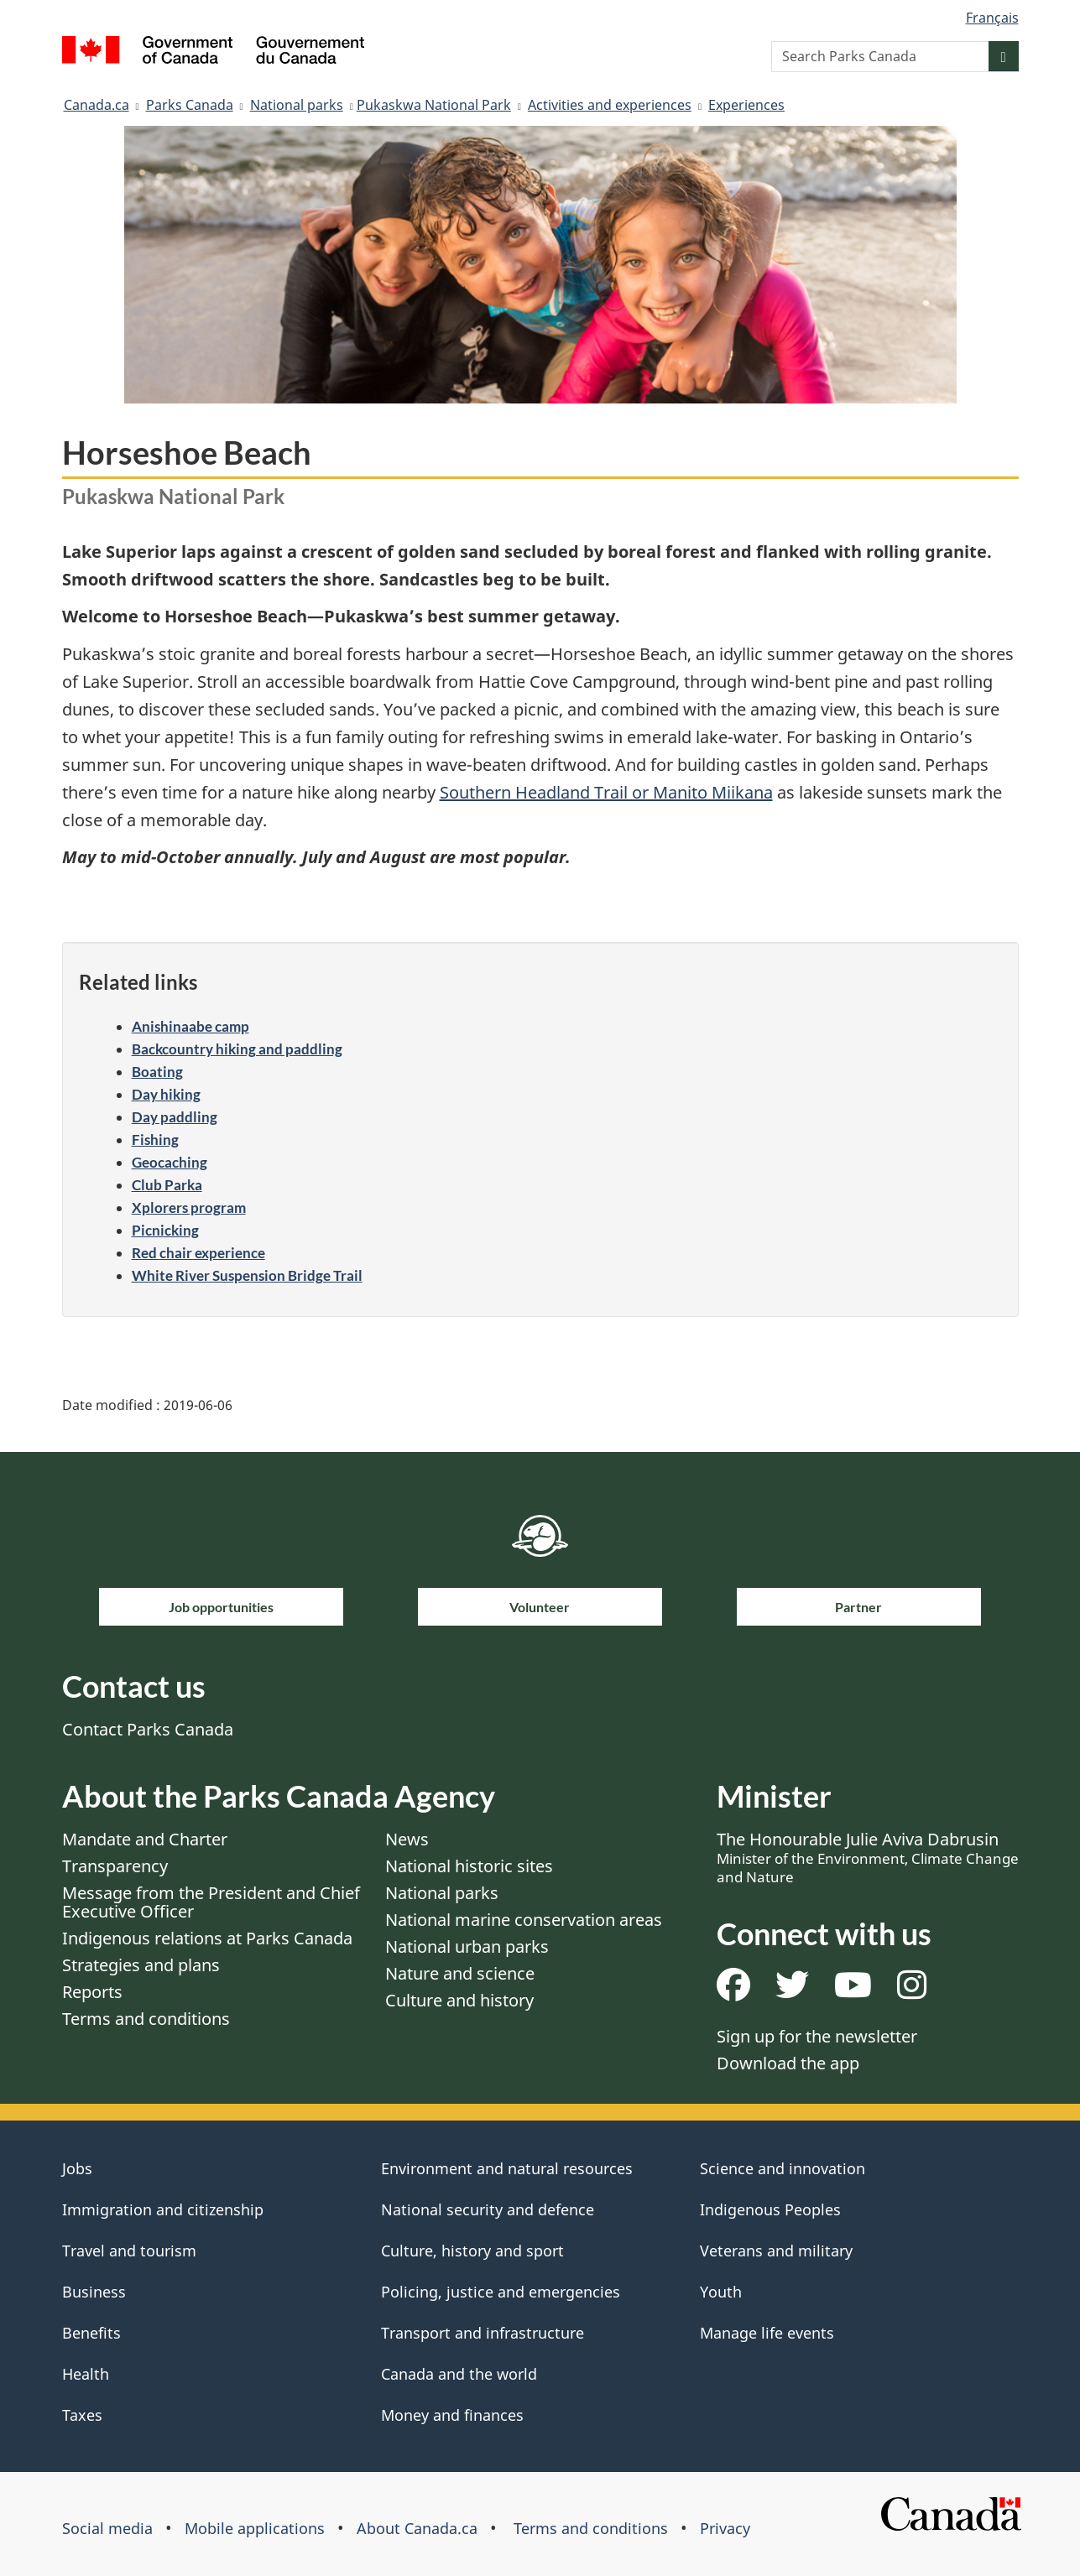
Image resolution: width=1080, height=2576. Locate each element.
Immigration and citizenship (162, 2209)
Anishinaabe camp (190, 1026)
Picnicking (165, 1230)
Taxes (82, 2415)
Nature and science (460, 1973)
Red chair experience (198, 1253)
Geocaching (169, 1162)
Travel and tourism (129, 2250)
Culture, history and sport (472, 2250)
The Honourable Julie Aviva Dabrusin (868, 1857)
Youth (721, 2292)
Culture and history (459, 2000)
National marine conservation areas (523, 1919)
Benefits (91, 2333)
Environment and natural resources (507, 2168)
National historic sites (469, 1866)
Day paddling (174, 1117)
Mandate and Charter (144, 1839)
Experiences (746, 105)
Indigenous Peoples (770, 2209)
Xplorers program (189, 1207)
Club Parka (167, 1185)
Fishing (155, 1139)
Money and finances (452, 2415)
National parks (296, 105)
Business (94, 2292)
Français (992, 17)
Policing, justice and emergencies (500, 2292)
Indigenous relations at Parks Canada (207, 1938)
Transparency (115, 1866)
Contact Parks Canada (147, 1729)
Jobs (77, 2168)
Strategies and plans (141, 1965)
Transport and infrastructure (482, 2333)
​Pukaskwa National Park (434, 105)
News (407, 1839)
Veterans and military (776, 2250)
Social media (107, 2528)
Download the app (788, 2063)
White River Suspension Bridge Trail (247, 1275)
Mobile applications (255, 2528)
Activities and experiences (609, 105)
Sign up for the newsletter (817, 2036)
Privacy (725, 2528)
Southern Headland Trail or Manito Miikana (606, 792)
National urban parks (467, 1946)
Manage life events (767, 2333)
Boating (157, 1071)
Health (85, 2374)
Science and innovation (782, 2168)
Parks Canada (189, 105)
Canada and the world (459, 2374)
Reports (92, 1991)
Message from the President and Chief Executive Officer (211, 1902)
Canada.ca (96, 105)
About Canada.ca (417, 2528)
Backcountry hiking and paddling (237, 1049)
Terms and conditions (146, 2018)
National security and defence (487, 2209)
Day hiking (166, 1094)
